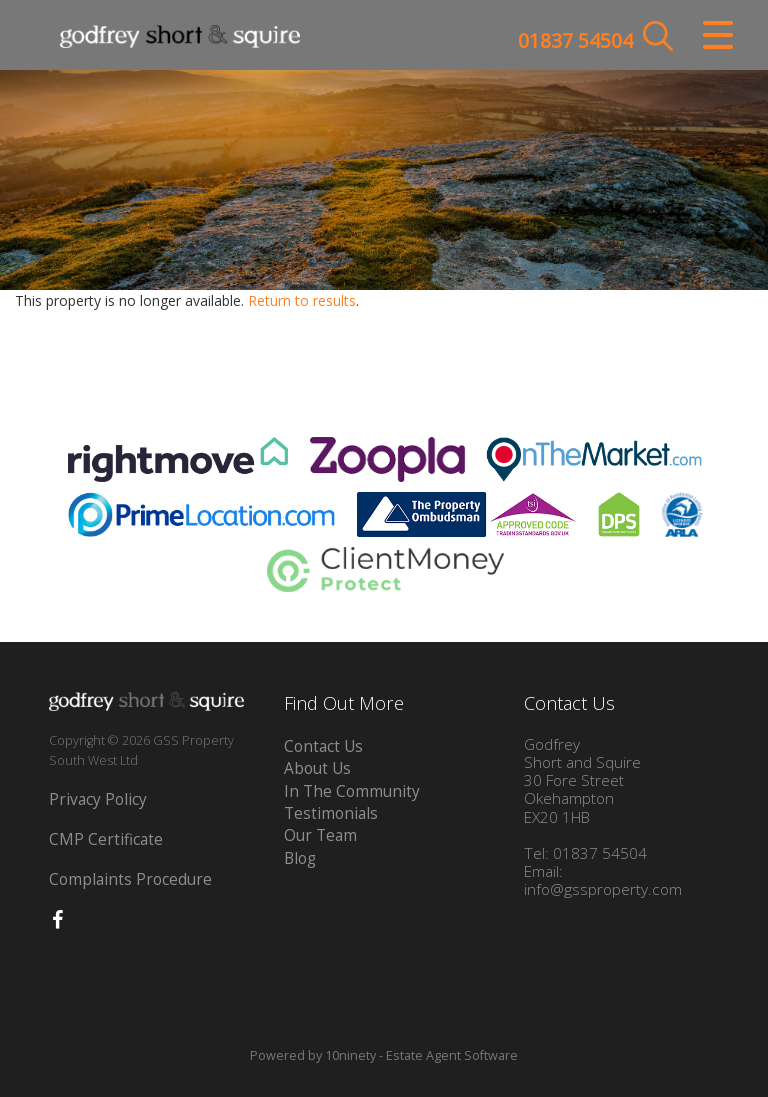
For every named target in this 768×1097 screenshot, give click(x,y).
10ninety (350, 1055)
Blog (300, 858)
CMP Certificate (106, 839)
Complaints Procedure (130, 879)
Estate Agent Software (452, 1055)
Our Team (320, 835)
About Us (317, 768)
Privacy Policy (98, 799)
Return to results (302, 300)
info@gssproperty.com (603, 889)
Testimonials (331, 813)
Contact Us (323, 746)
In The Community (352, 791)
